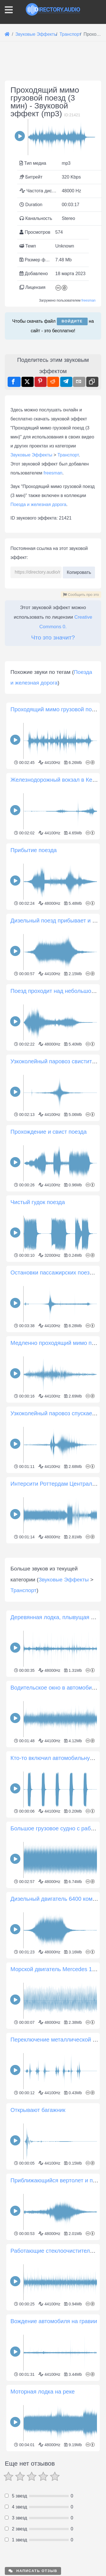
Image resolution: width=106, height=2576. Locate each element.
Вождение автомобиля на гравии (53, 2532)
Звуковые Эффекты (31, 455)
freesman (88, 300)
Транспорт (68, 455)
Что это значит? (53, 637)
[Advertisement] (53, 701)
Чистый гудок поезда (37, 1308)
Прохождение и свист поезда (48, 1237)
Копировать (79, 571)
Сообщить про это (81, 594)
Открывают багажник (37, 2321)
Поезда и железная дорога (38, 504)
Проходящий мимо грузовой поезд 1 (57, 815)
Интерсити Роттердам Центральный (57, 1589)
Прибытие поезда (33, 956)
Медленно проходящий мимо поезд (56, 1448)
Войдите (72, 321)
